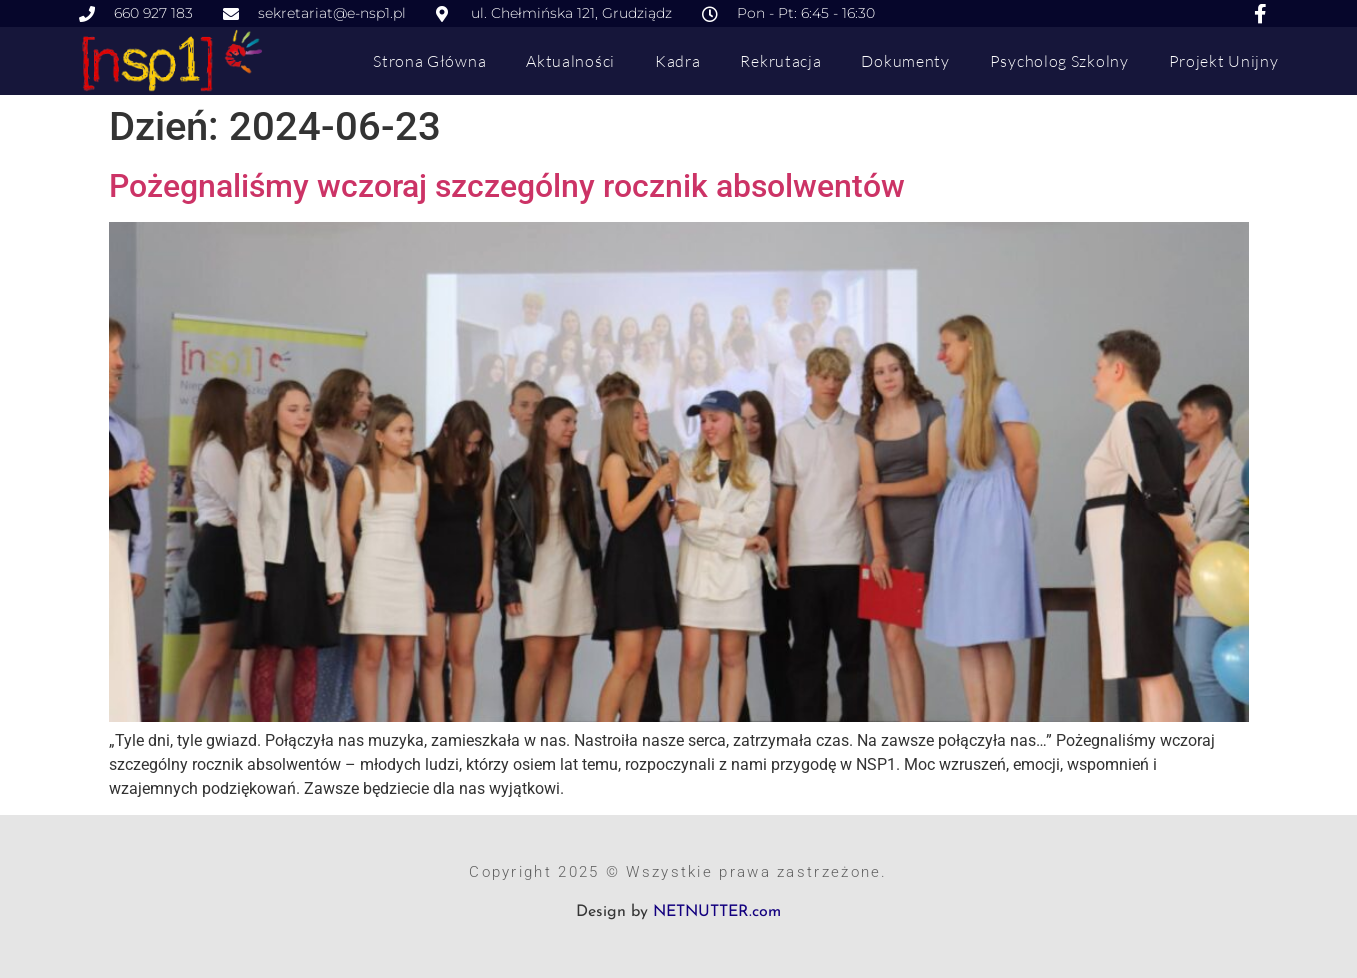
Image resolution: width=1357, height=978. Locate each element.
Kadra (678, 61)
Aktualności (570, 61)
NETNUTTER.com (717, 912)
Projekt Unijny (1224, 61)
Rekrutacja (780, 61)
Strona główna (429, 61)
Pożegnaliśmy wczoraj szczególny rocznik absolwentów (507, 186)
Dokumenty (905, 61)
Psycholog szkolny (1059, 61)
